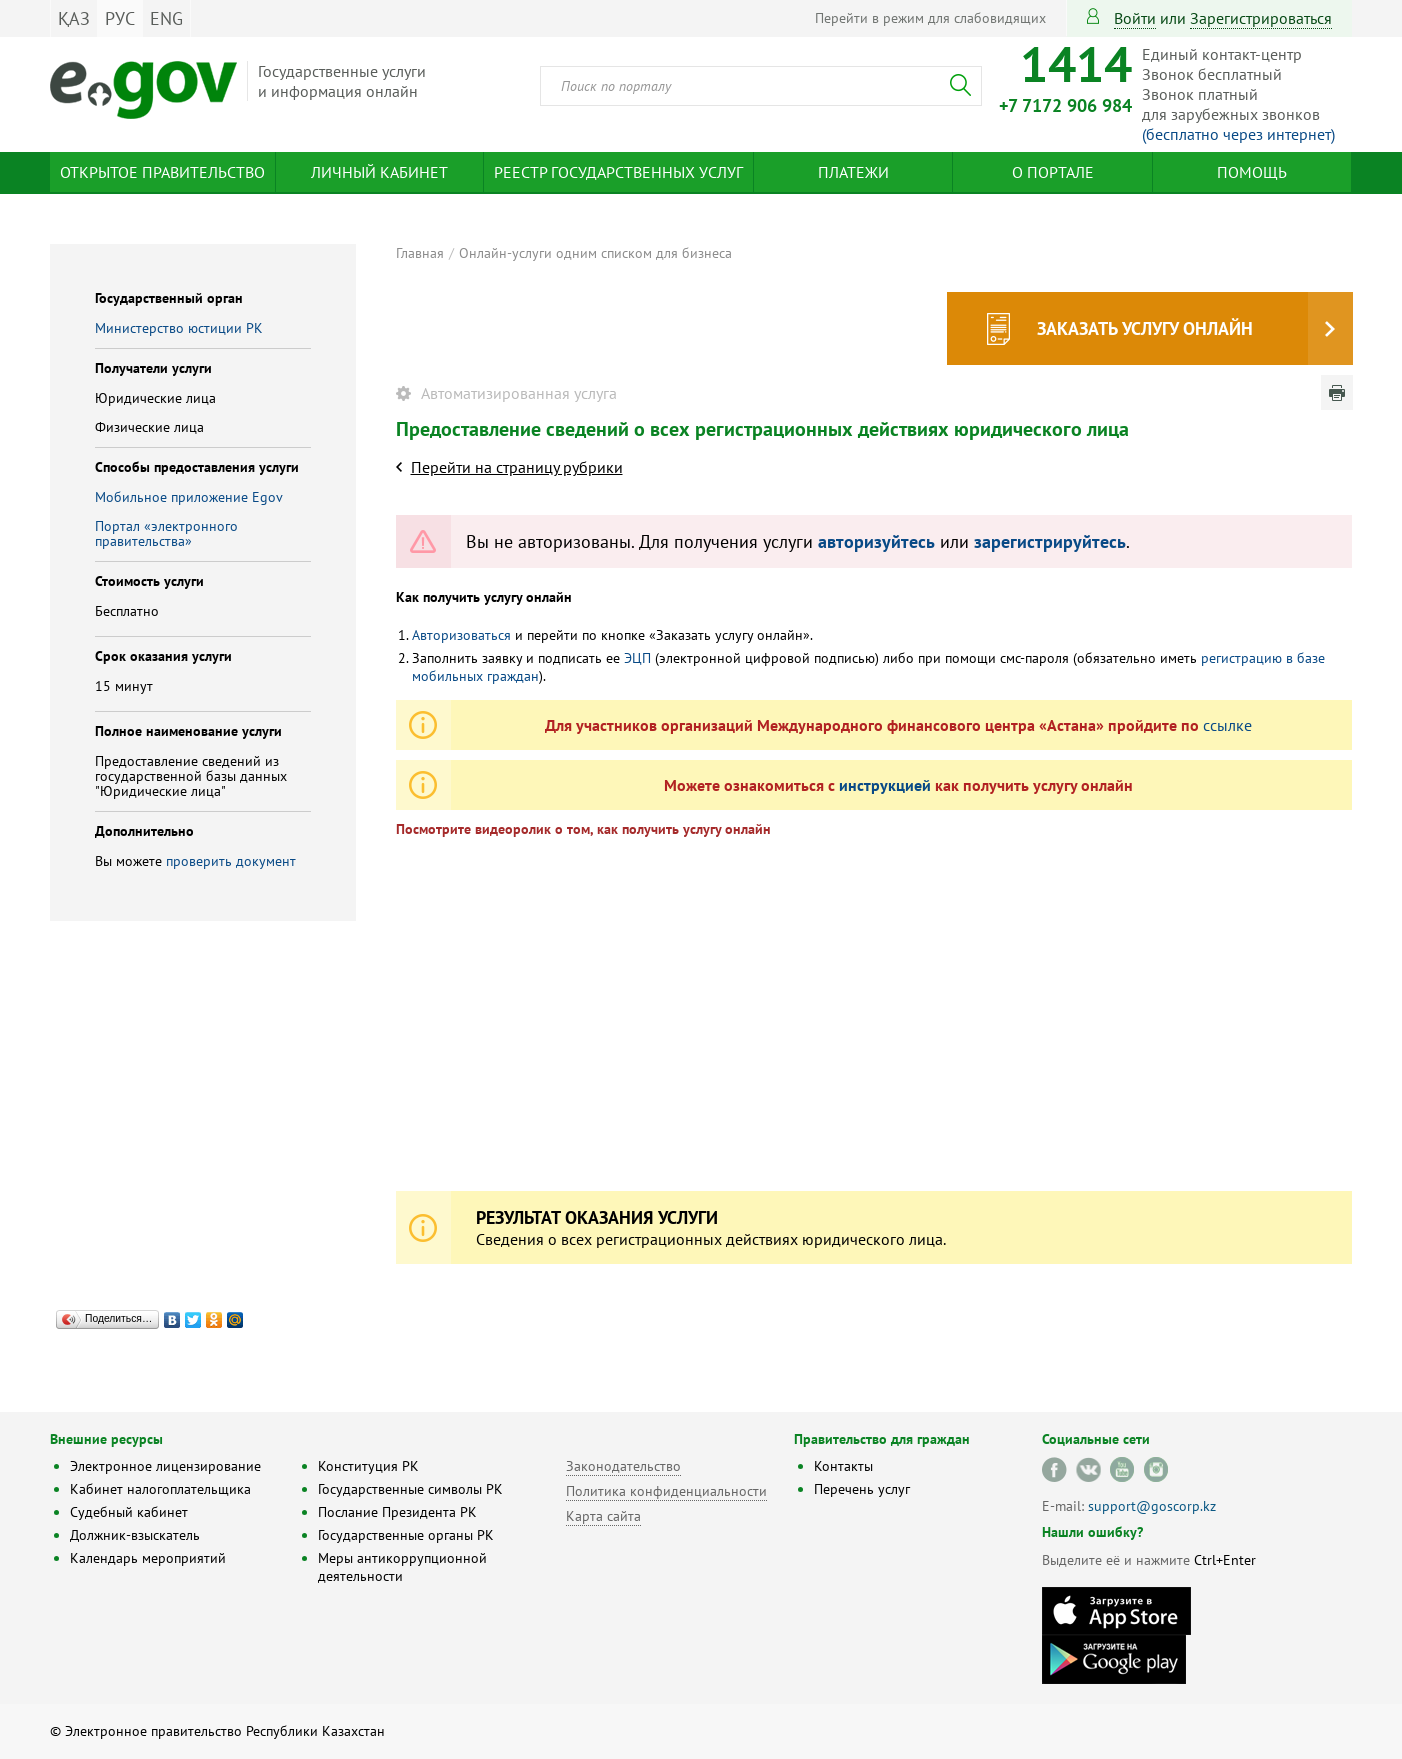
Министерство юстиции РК (179, 328)
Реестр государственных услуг (618, 172)
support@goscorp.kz (1152, 1506)
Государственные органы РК (406, 1535)
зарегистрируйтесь (1050, 541)
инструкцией (885, 785)
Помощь (1252, 172)
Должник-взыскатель (135, 1535)
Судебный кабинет (129, 1512)
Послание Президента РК (397, 1512)
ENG (166, 18)
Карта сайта (603, 1516)
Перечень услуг (862, 1489)
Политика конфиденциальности (666, 1491)
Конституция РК (368, 1466)
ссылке (1227, 725)
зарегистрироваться (1261, 18)
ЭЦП (637, 658)
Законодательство (623, 1466)
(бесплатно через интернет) (1238, 134)
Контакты (843, 1466)
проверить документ (231, 861)
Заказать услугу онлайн (1145, 328)
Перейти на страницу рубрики (517, 467)
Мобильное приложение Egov (189, 497)
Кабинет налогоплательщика (160, 1489)
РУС (120, 18)
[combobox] (761, 86)
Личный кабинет (379, 172)
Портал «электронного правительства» (166, 533)
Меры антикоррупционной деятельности (402, 1567)
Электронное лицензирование (165, 1466)
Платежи (853, 172)
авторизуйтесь (876, 541)
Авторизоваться (461, 635)
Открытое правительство (162, 172)
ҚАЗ (74, 18)
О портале (1053, 172)
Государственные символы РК (410, 1489)
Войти (1135, 18)
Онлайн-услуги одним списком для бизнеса (595, 253)
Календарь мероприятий (148, 1558)
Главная (420, 253)
